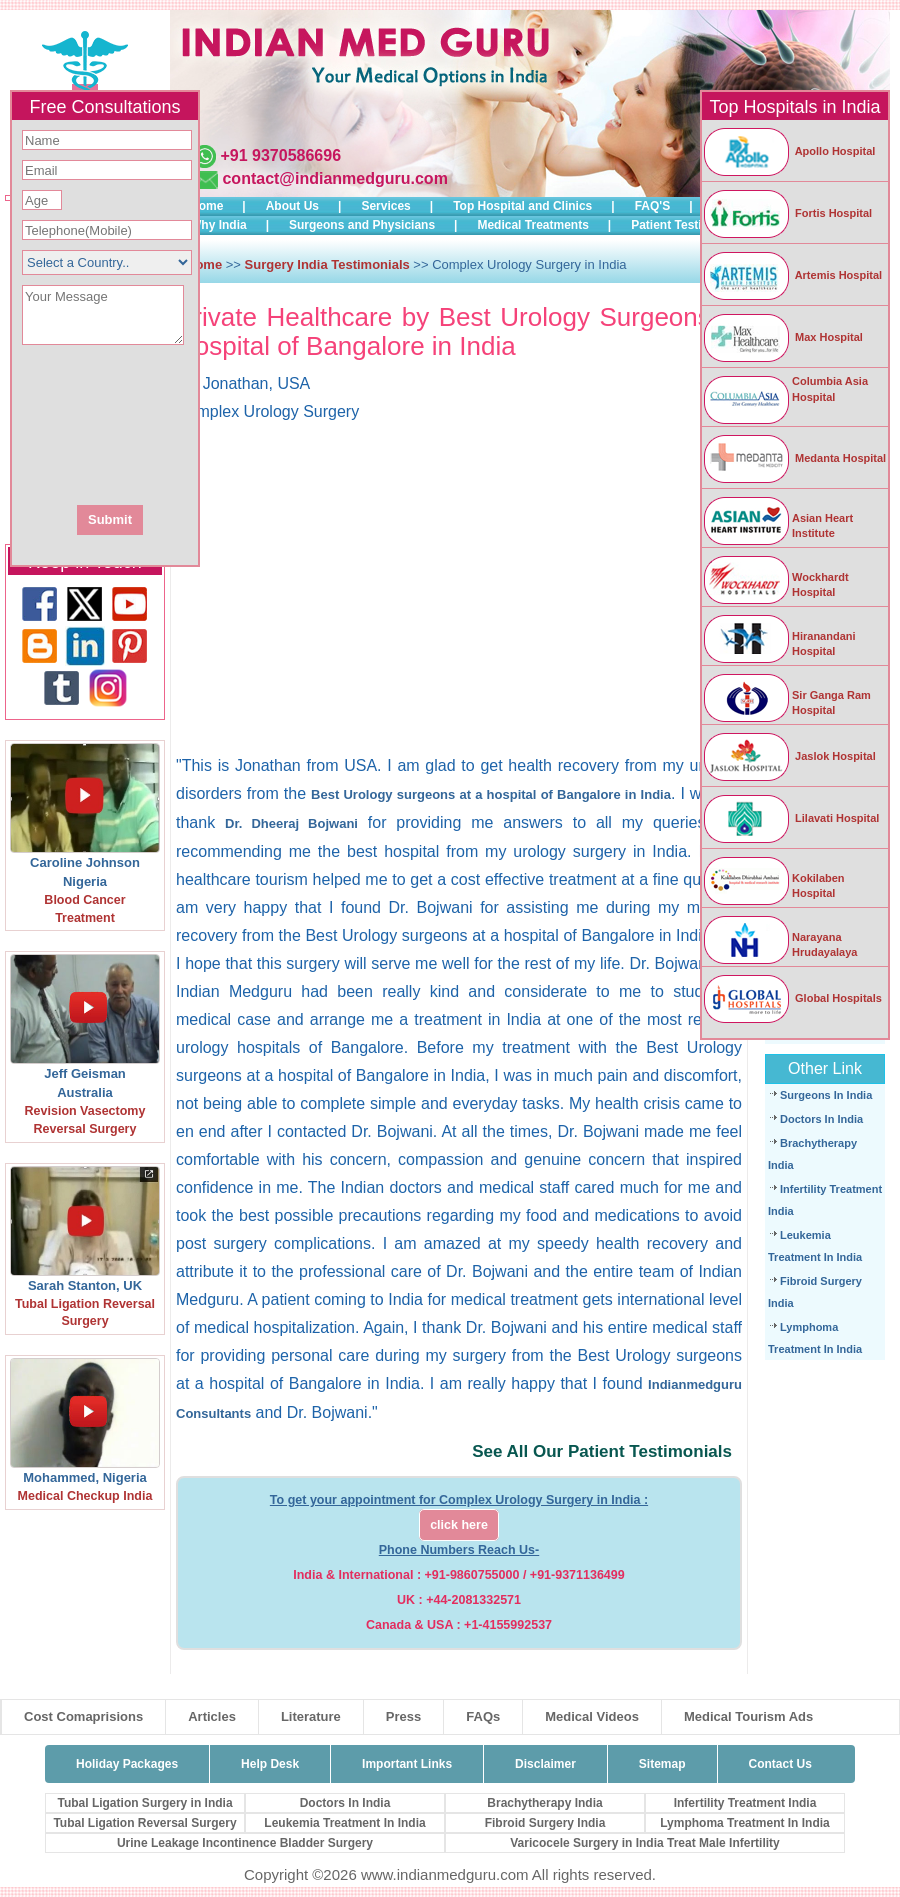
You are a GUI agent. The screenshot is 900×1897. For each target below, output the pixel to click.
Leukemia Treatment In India (344, 1823)
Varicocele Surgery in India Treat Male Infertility (644, 1843)
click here (459, 1525)
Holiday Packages (127, 1764)
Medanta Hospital (794, 458)
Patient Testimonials (689, 225)
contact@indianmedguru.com (334, 178)
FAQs (483, 1716)
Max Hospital (782, 337)
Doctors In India (821, 1119)
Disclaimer (545, 1764)
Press (403, 1716)
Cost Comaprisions (83, 1716)
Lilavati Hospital (790, 818)
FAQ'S (653, 206)
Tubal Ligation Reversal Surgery (144, 1823)
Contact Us (780, 1764)
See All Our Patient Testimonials (602, 1451)
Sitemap (662, 1764)
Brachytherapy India (544, 1803)
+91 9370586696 (280, 155)
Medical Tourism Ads (748, 1716)
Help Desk (270, 1764)
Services (385, 206)
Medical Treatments (532, 225)
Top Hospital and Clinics (522, 206)
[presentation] (213, 423)
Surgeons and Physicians (362, 225)
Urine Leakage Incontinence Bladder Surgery (245, 1843)
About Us (292, 206)
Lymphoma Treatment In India (745, 1823)
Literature (311, 1716)
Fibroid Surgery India (545, 1823)
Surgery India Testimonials (327, 264)
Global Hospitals (792, 998)
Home (206, 206)
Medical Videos (592, 1716)
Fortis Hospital (787, 213)
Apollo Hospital (788, 151)
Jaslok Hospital (789, 756)
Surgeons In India (826, 1095)
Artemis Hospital (792, 275)
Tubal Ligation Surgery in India (144, 1803)
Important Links (407, 1764)
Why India (218, 225)
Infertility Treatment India (745, 1803)
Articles (212, 1716)
